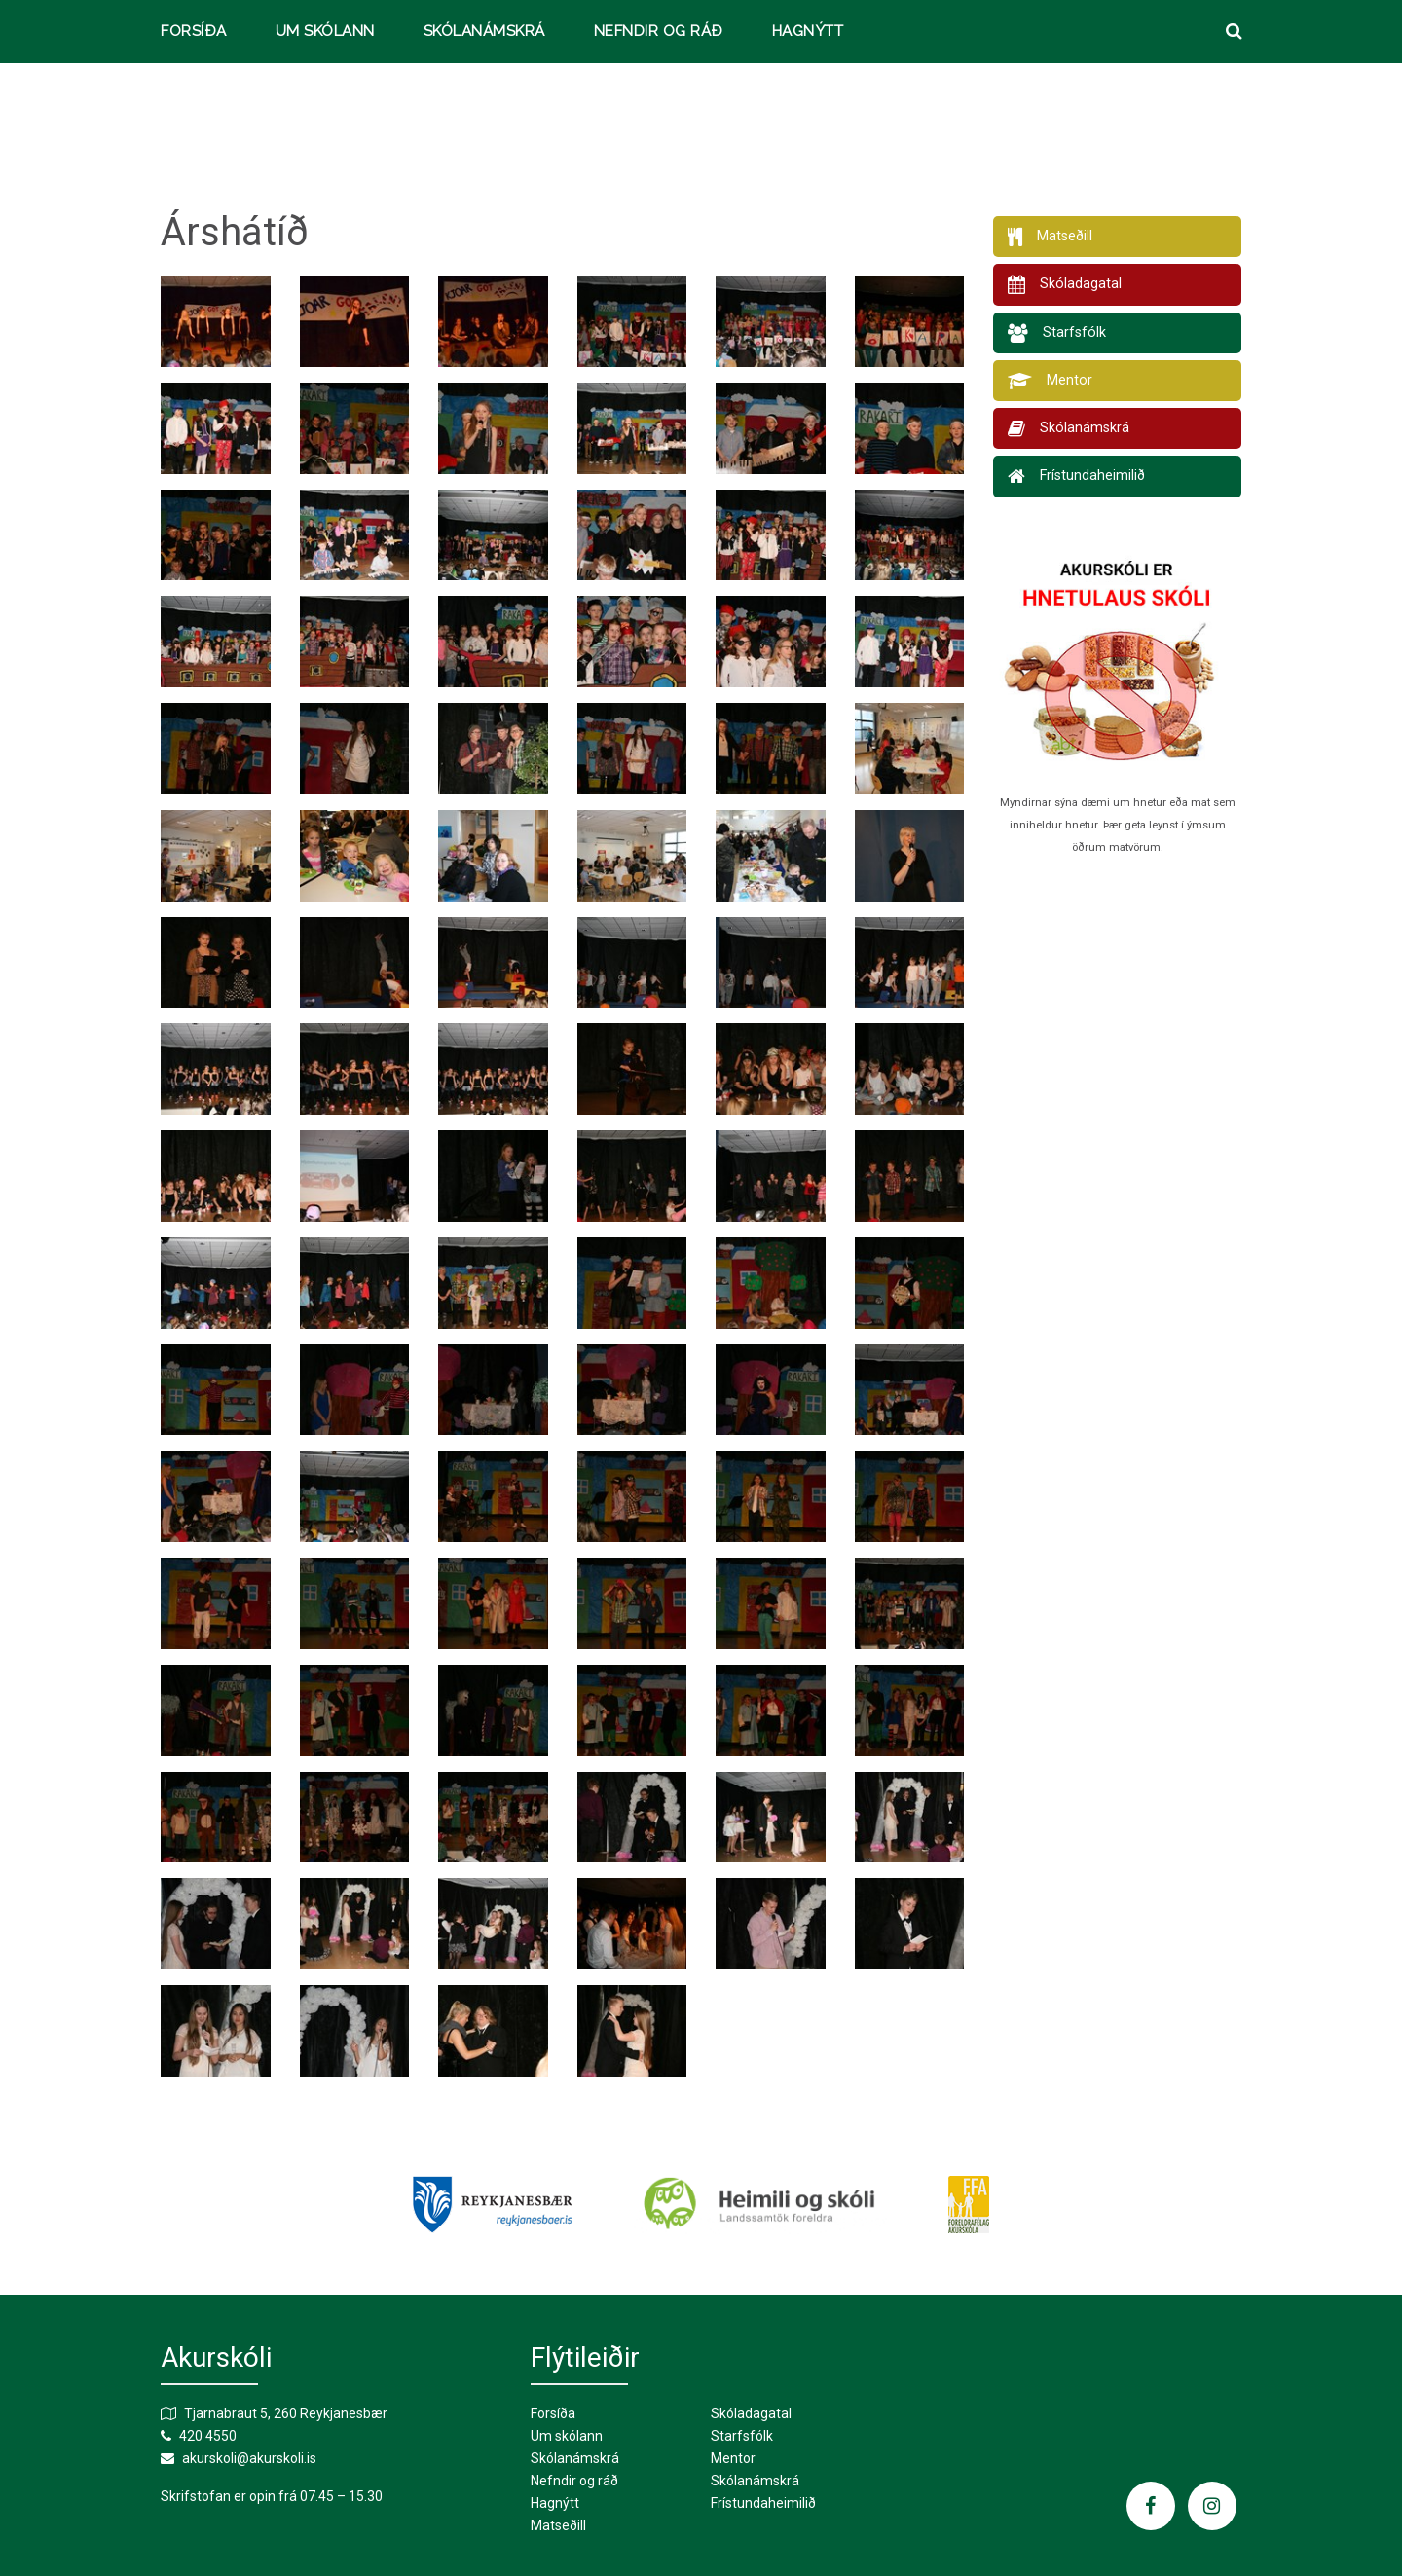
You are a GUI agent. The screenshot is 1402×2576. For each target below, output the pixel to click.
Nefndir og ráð (658, 32)
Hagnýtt (808, 32)
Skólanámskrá (484, 32)
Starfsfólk (742, 2436)
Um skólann (325, 32)
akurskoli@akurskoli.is (249, 2458)
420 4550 (208, 2436)
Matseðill (558, 2525)
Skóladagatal (751, 2413)
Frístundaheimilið (763, 2503)
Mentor (733, 2458)
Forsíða (194, 32)
